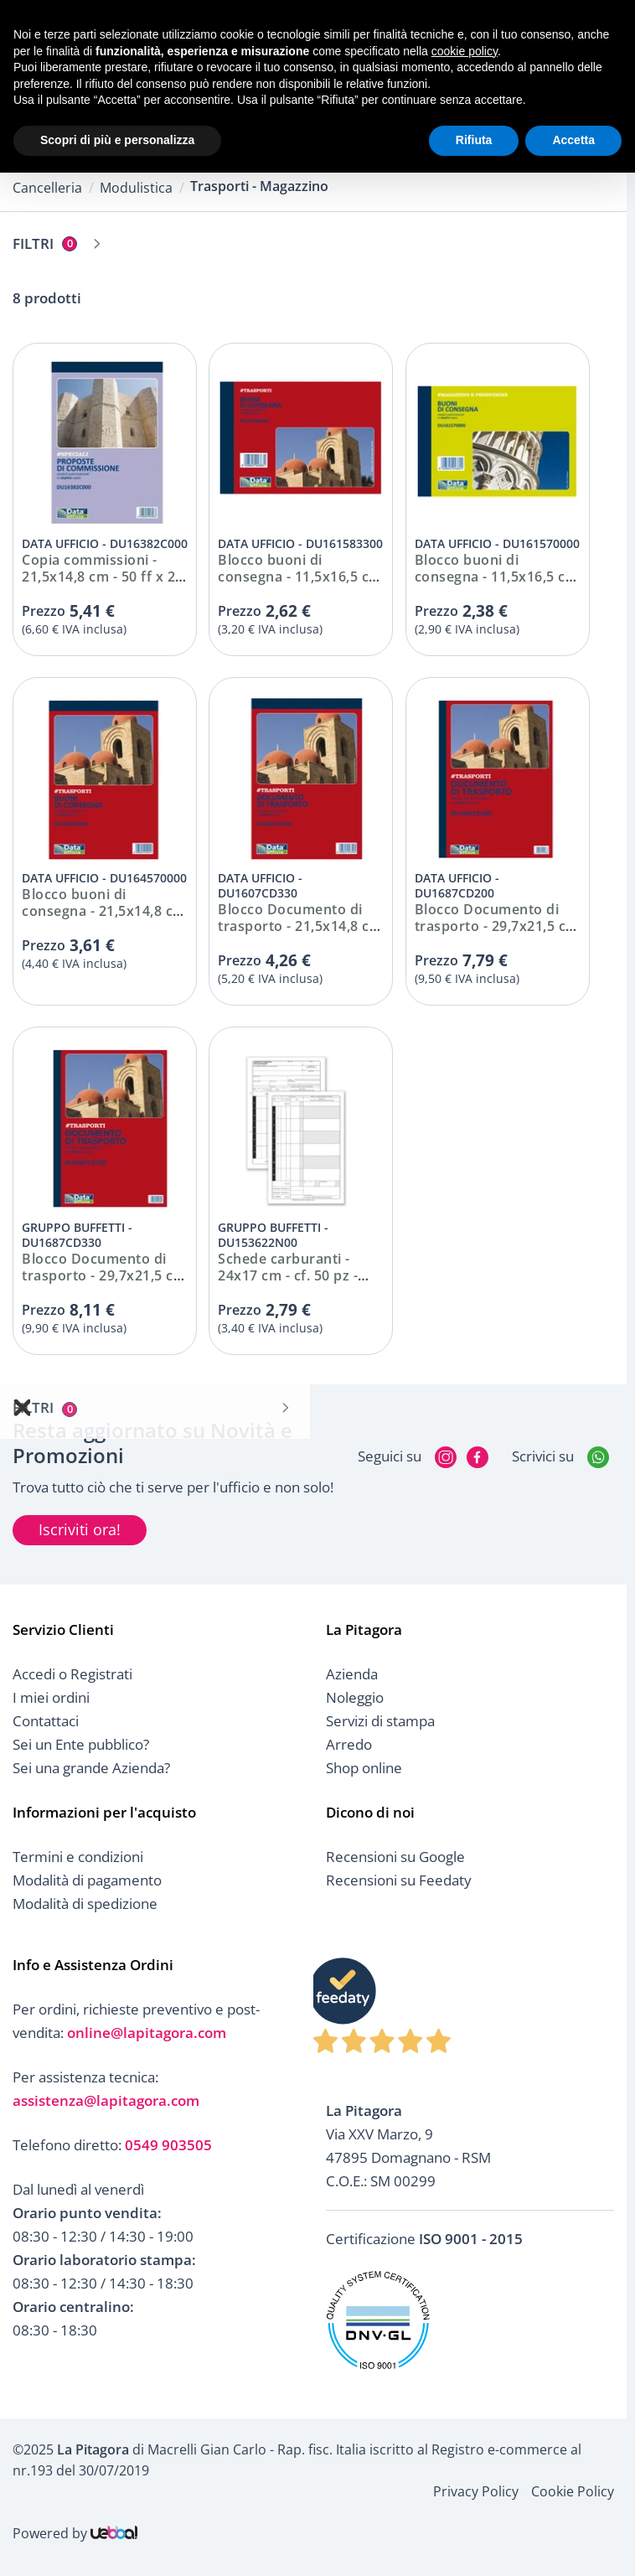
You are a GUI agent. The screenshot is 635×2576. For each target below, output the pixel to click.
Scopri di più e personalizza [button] (117, 140)
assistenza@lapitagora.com (106, 2100)
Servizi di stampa (380, 1720)
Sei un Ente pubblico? (81, 1744)
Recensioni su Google (395, 1856)
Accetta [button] (573, 140)
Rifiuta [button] (474, 140)
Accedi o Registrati (72, 1674)
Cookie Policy (572, 2491)
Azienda (352, 1674)
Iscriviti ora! (80, 1529)
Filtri (45, 243)
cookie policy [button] (464, 51)
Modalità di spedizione (85, 1903)
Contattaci (46, 1720)
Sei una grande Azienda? (91, 1767)
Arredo (349, 1744)
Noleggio (355, 1697)
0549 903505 (168, 2144)
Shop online (364, 1767)
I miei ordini (51, 1697)
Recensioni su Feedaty (399, 1880)
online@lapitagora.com (146, 2032)
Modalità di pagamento (87, 1880)
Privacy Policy (476, 2491)
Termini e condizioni (78, 1856)
